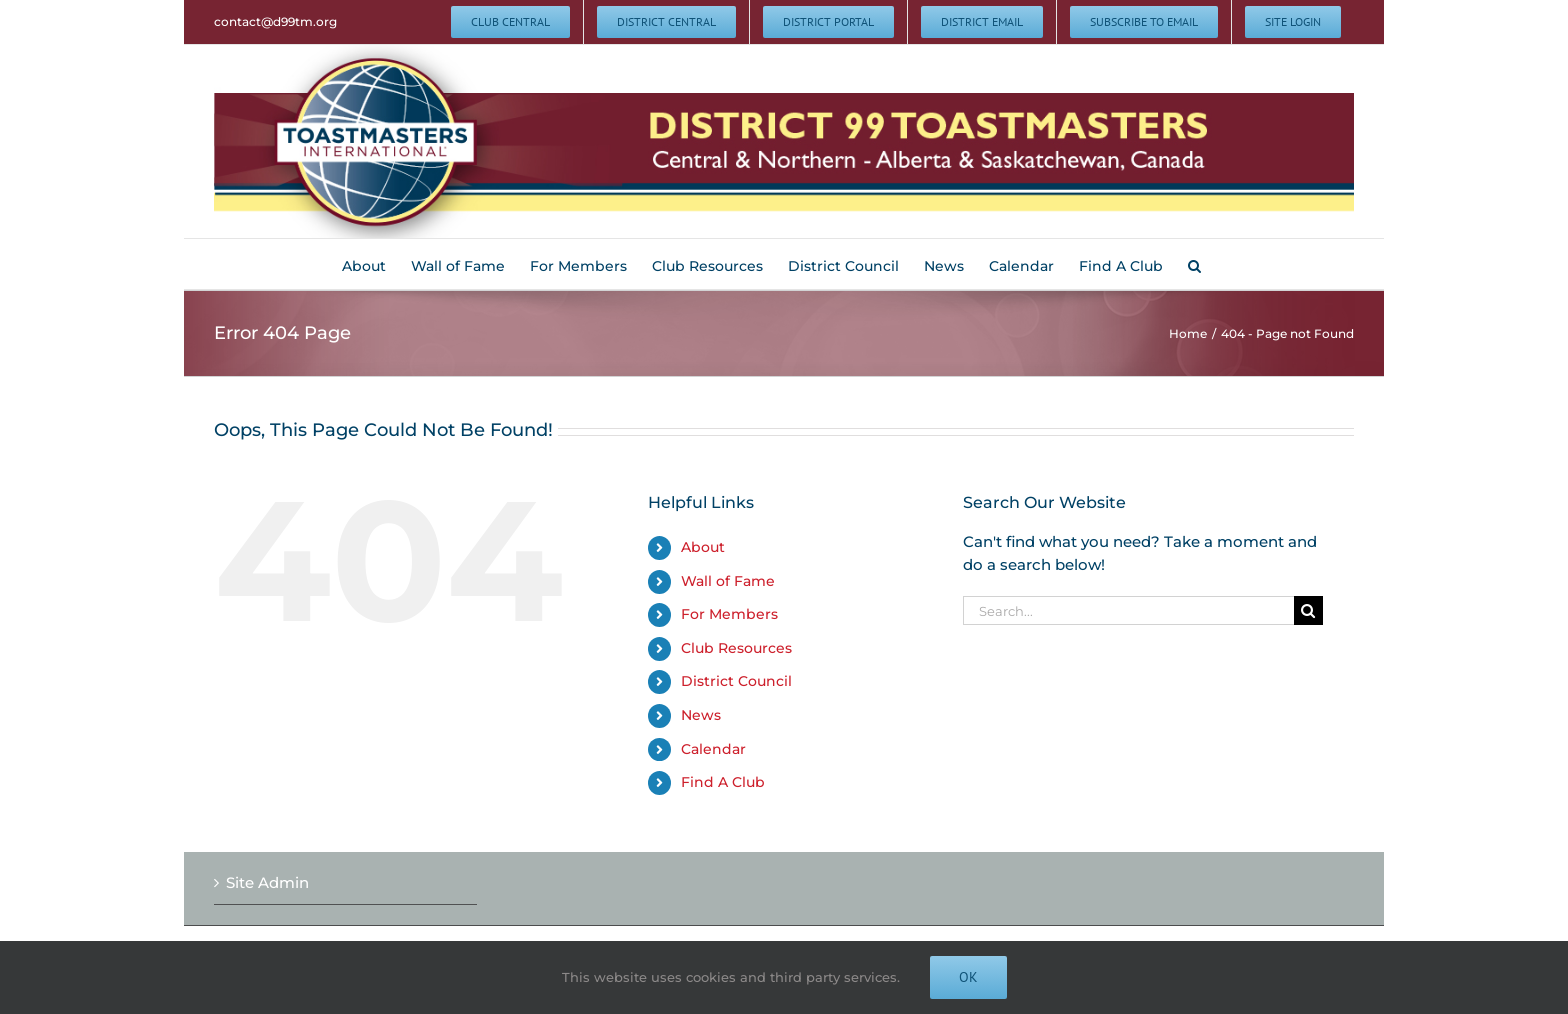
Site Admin (267, 882)
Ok (968, 977)
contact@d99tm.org (275, 21)
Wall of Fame (728, 581)
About (703, 547)
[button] (1194, 264)
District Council (736, 681)
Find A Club (723, 782)
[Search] (1308, 610)
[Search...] (1128, 610)
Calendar (713, 749)
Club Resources (736, 648)
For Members (729, 614)
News (701, 715)
